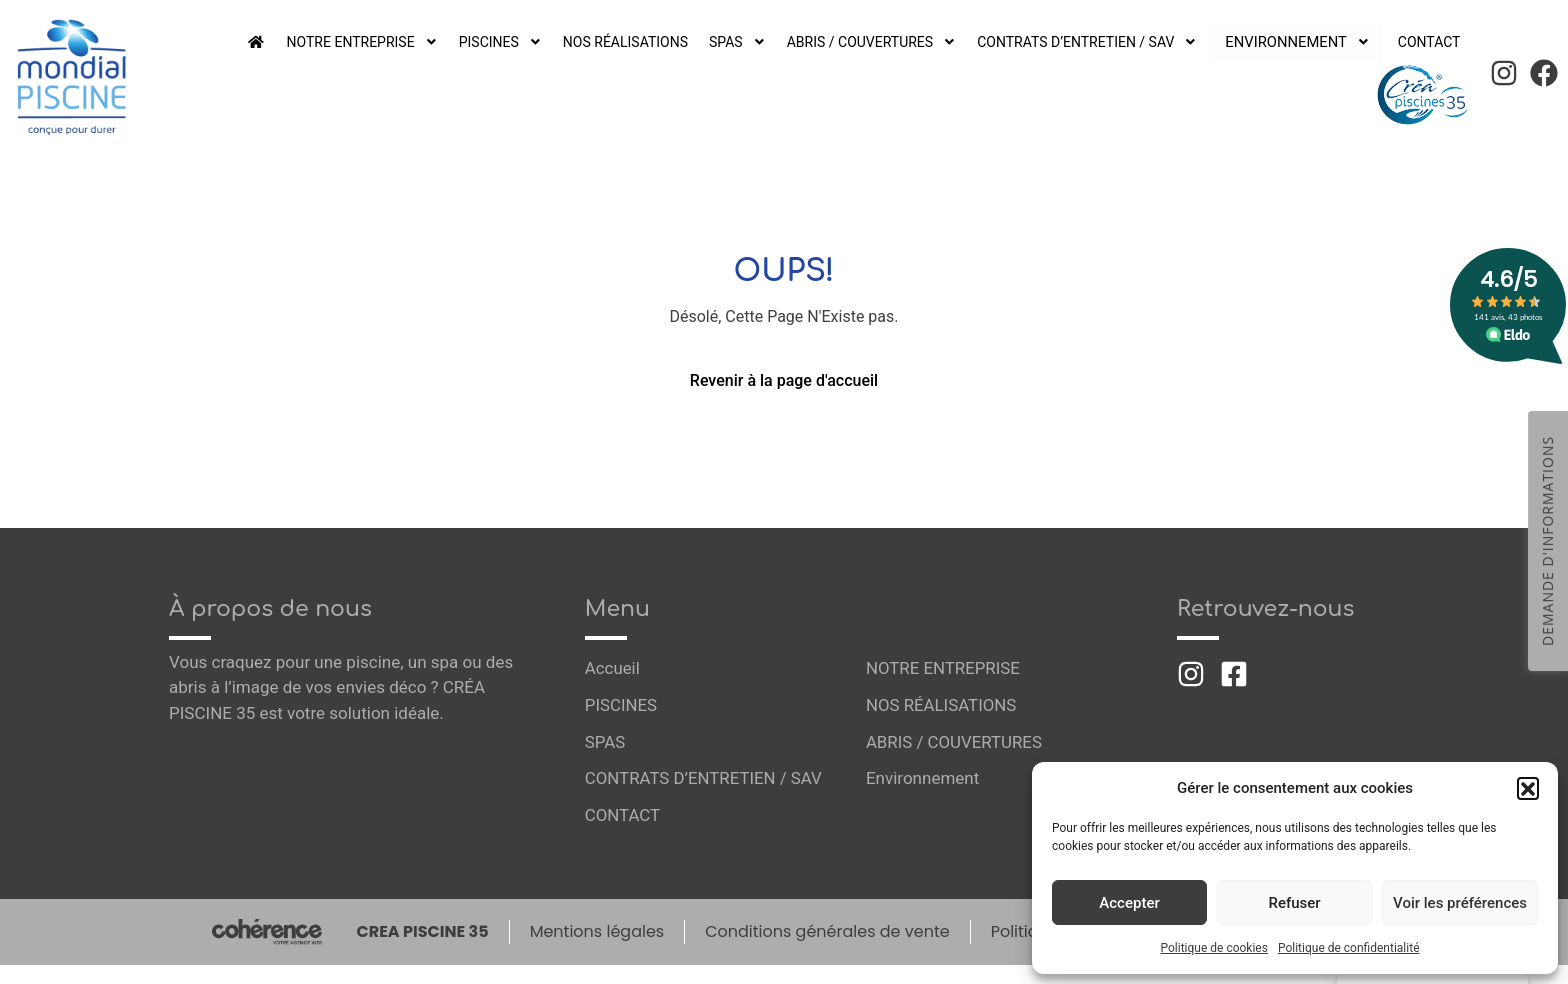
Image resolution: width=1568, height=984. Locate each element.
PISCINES (501, 42)
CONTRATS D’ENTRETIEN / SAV (1100, 42)
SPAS (744, 42)
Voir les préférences (1460, 903)
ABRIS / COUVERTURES (880, 42)
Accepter (1129, 903)
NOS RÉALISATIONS (629, 42)
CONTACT (1427, 42)
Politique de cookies (1214, 948)
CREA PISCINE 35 (420, 932)
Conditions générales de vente (827, 932)
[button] (1528, 788)
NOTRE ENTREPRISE (359, 42)
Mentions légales (595, 932)
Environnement (1303, 42)
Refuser (1294, 903)
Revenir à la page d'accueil (784, 380)
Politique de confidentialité (1349, 948)
